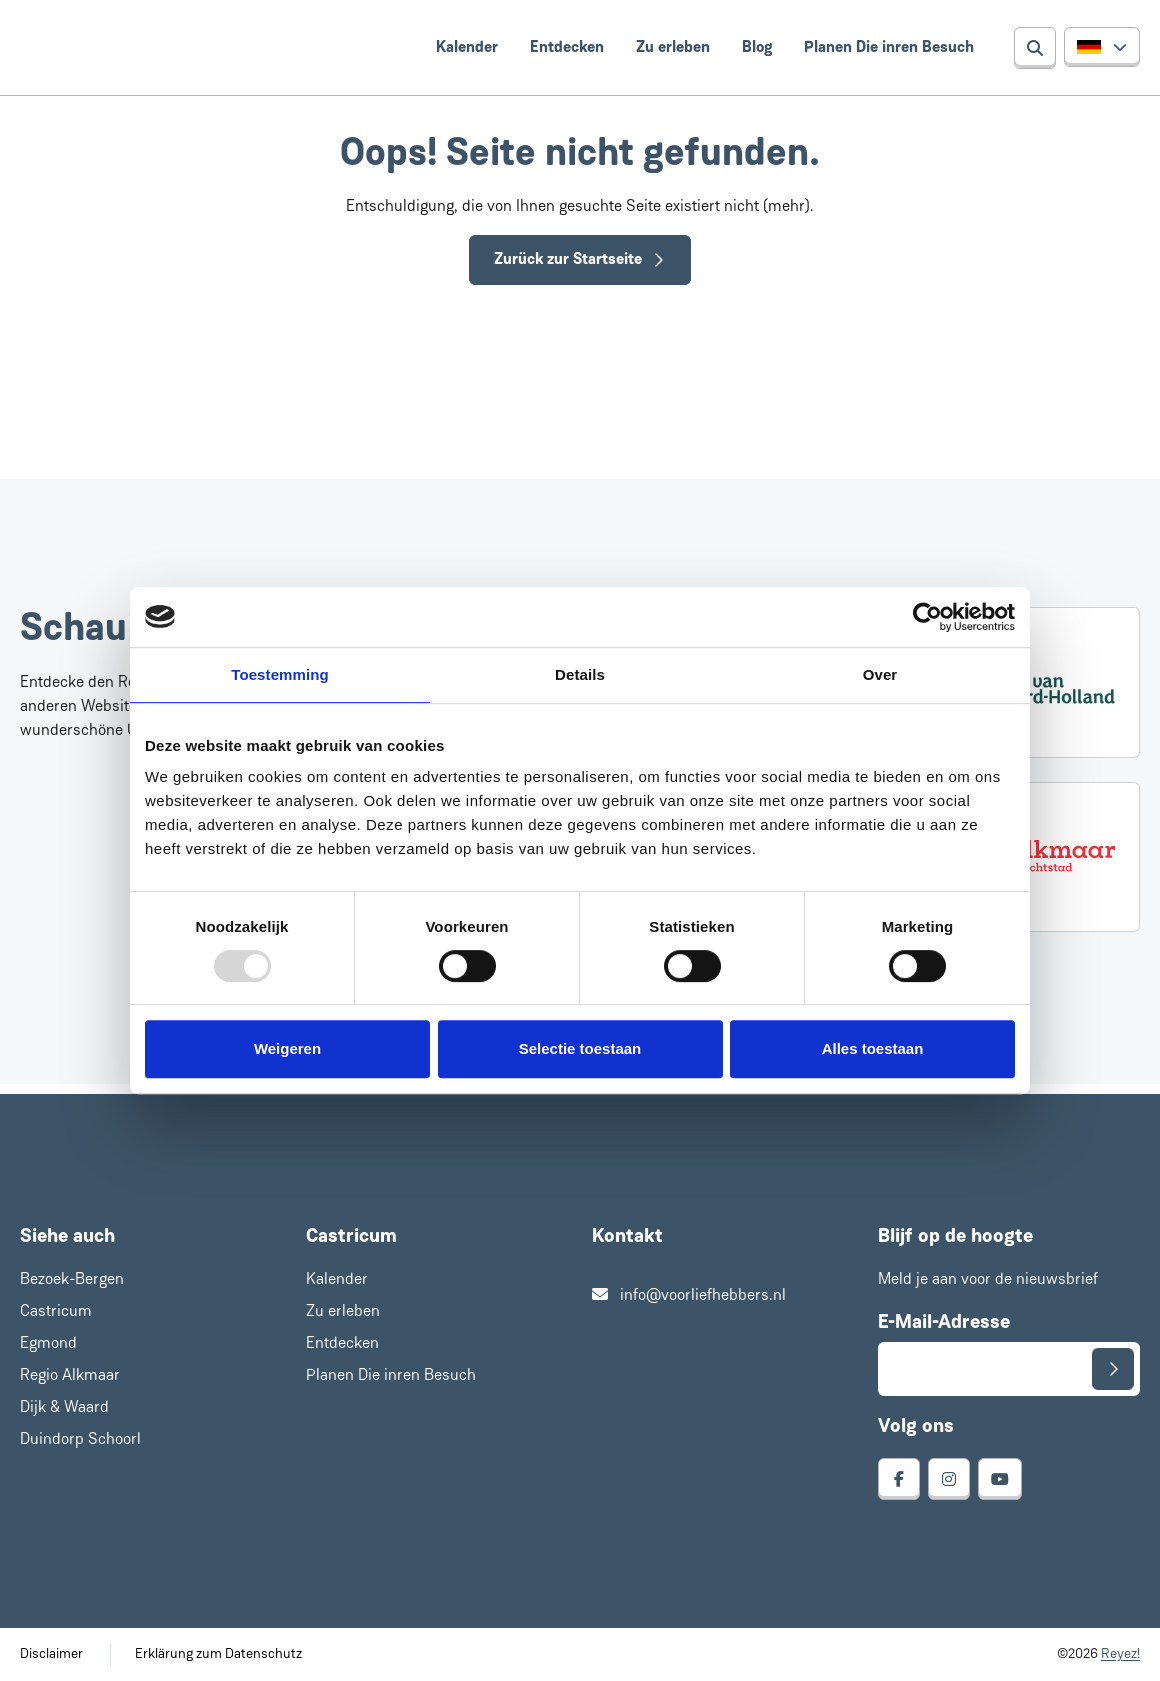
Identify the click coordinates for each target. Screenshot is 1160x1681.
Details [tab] (580, 674)
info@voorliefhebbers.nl (689, 1296)
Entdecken (567, 48)
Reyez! (1120, 1654)
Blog (757, 48)
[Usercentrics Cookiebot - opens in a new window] (927, 617)
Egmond (48, 1344)
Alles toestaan (873, 1048)
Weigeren (287, 1048)
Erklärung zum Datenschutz (218, 1654)
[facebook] (899, 1479)
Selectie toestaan (580, 1048)
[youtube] (1000, 1479)
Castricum (56, 1312)
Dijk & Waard (64, 1408)
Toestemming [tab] (280, 674)
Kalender (467, 48)
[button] (1102, 47)
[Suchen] (1035, 48)
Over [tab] (880, 674)
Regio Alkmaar (70, 1376)
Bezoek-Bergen (72, 1280)
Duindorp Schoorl (80, 1440)
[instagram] (949, 1479)
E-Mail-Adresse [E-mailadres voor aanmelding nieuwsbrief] (944, 1323)
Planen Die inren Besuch (889, 48)
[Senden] (1113, 1369)
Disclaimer (51, 1654)
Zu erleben (673, 48)
